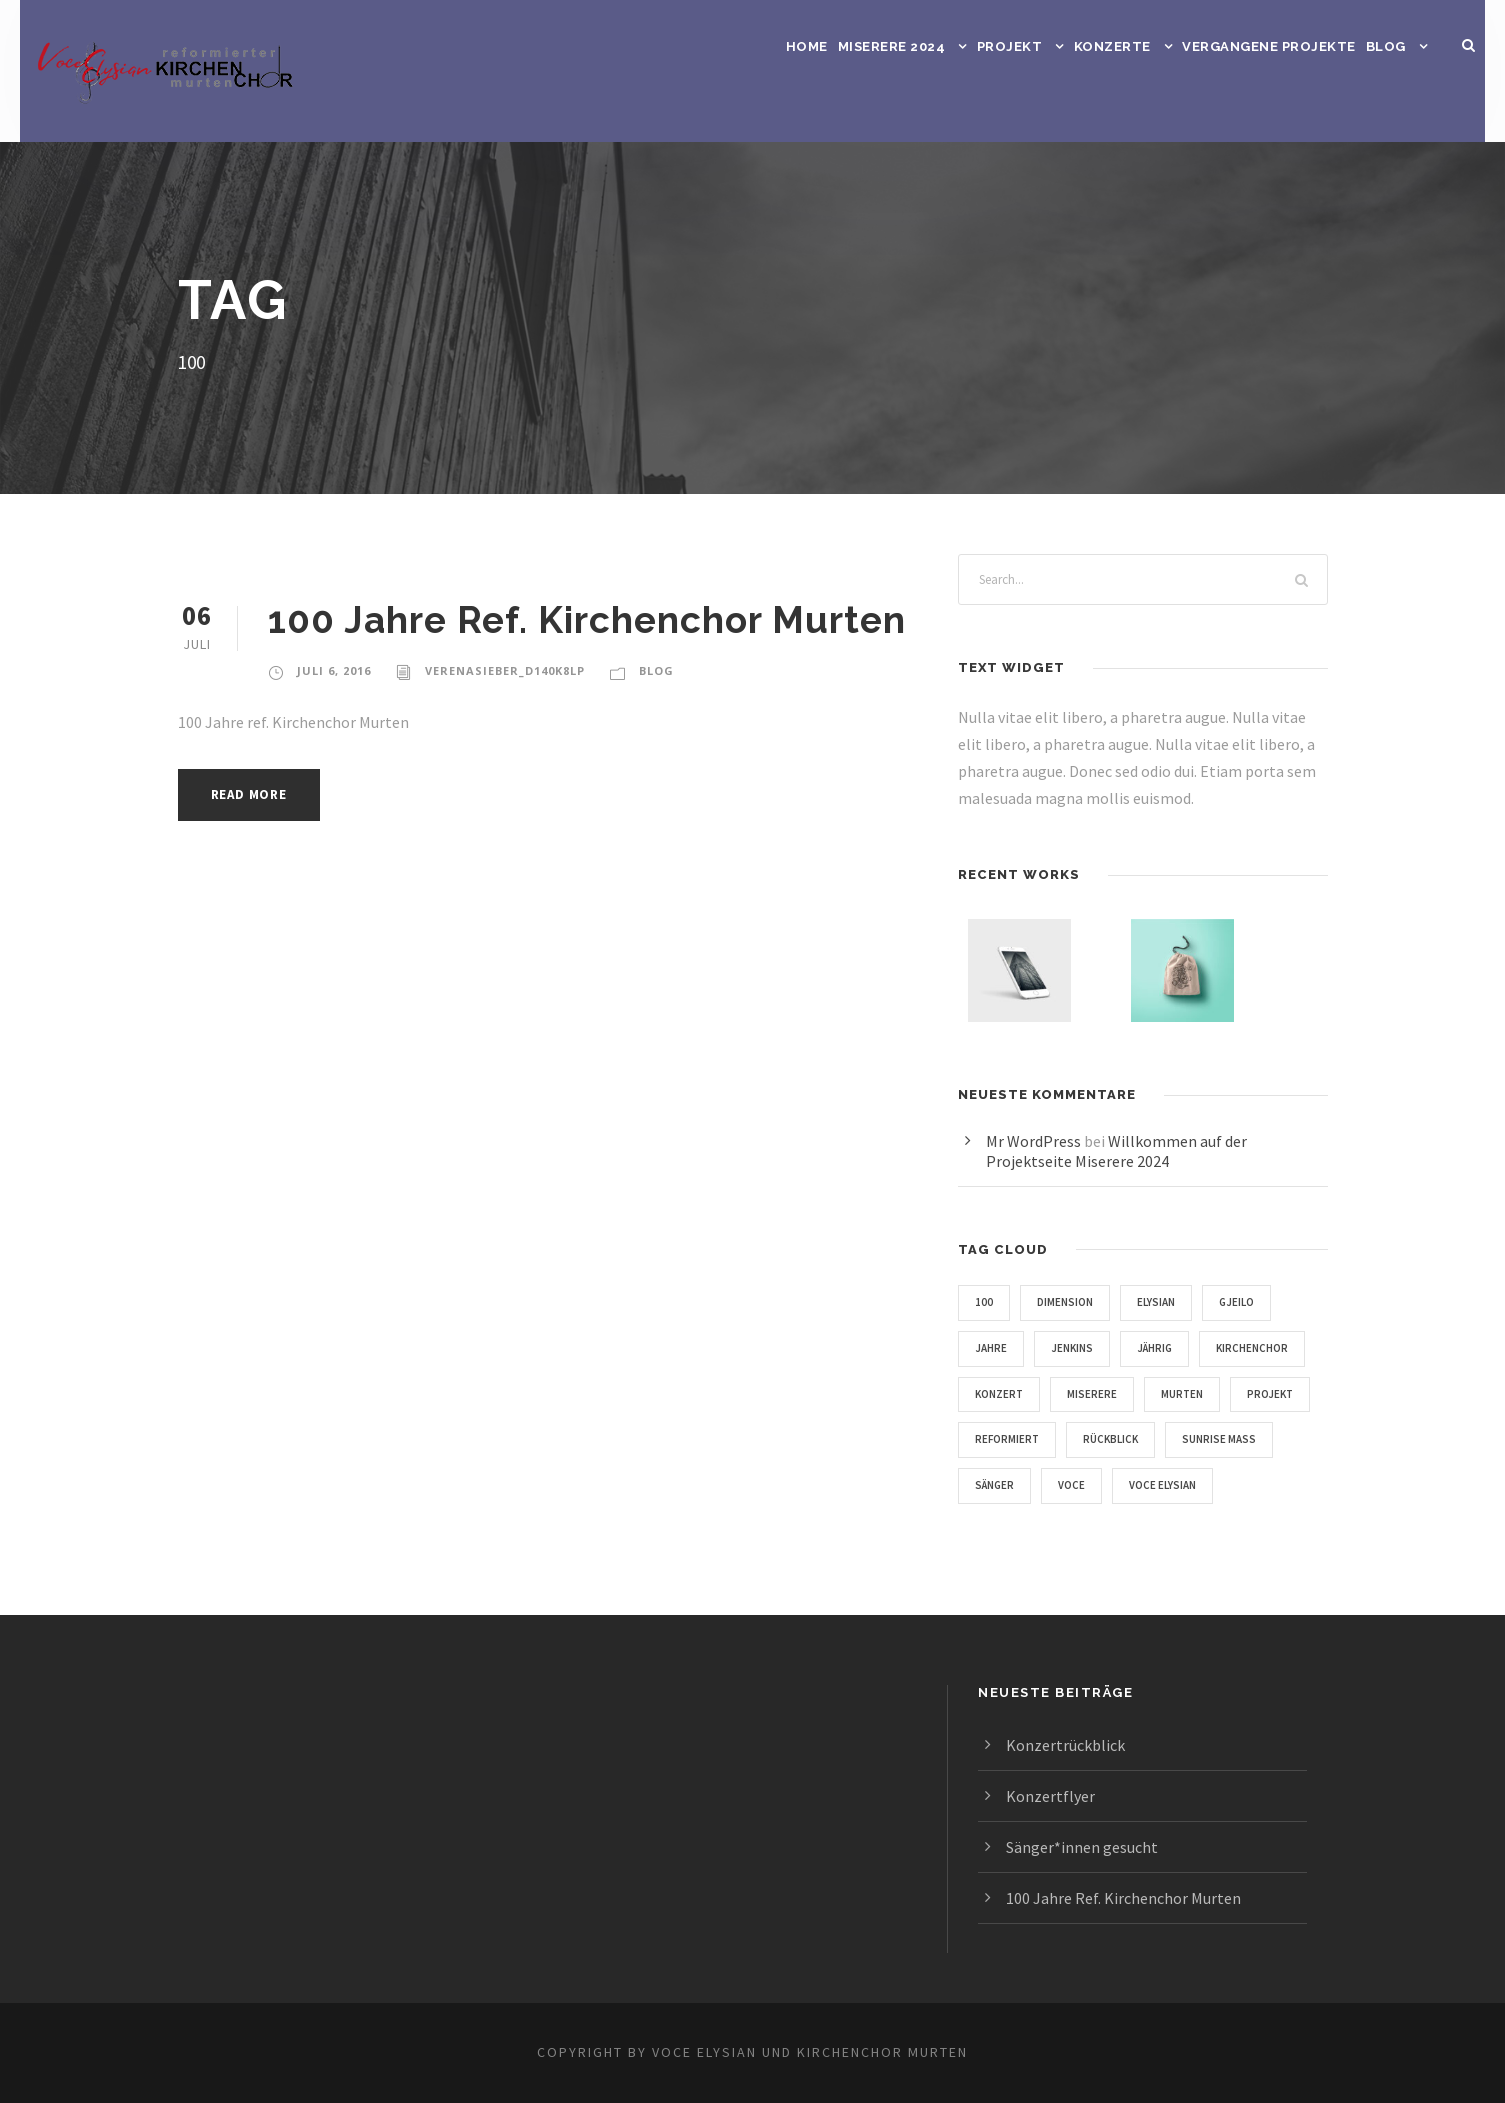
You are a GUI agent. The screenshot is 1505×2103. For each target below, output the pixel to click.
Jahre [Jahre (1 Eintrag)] (993, 1348)
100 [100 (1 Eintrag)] (984, 1302)
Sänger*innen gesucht (1084, 1846)
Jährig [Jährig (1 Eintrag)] (1169, 1348)
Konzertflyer (1048, 1795)
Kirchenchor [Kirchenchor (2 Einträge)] (1016, 1394)
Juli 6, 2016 (335, 671)
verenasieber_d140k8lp (510, 671)
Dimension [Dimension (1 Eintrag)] (1068, 1302)
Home (807, 46)
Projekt (1009, 46)
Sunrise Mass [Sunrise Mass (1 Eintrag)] (1126, 1485)
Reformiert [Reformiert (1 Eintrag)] (1198, 1439)
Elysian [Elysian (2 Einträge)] (1166, 1302)
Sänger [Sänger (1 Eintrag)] (1235, 1485)
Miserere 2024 (891, 46)
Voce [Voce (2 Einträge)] (990, 1531)
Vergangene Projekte (1268, 46)
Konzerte (1111, 46)
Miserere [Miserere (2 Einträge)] (1226, 1394)
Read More (254, 794)
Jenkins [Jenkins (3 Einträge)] (1080, 1348)
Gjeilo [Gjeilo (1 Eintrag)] (1254, 1302)
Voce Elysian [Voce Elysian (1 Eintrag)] (1090, 1531)
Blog (1386, 46)
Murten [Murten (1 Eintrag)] (998, 1439)
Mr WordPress (1037, 1140)
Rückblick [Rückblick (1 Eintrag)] (1007, 1485)
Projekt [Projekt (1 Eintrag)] (1092, 1439)
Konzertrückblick (1064, 1744)
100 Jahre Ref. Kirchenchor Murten (591, 619)
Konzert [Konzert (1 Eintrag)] (1127, 1394)
